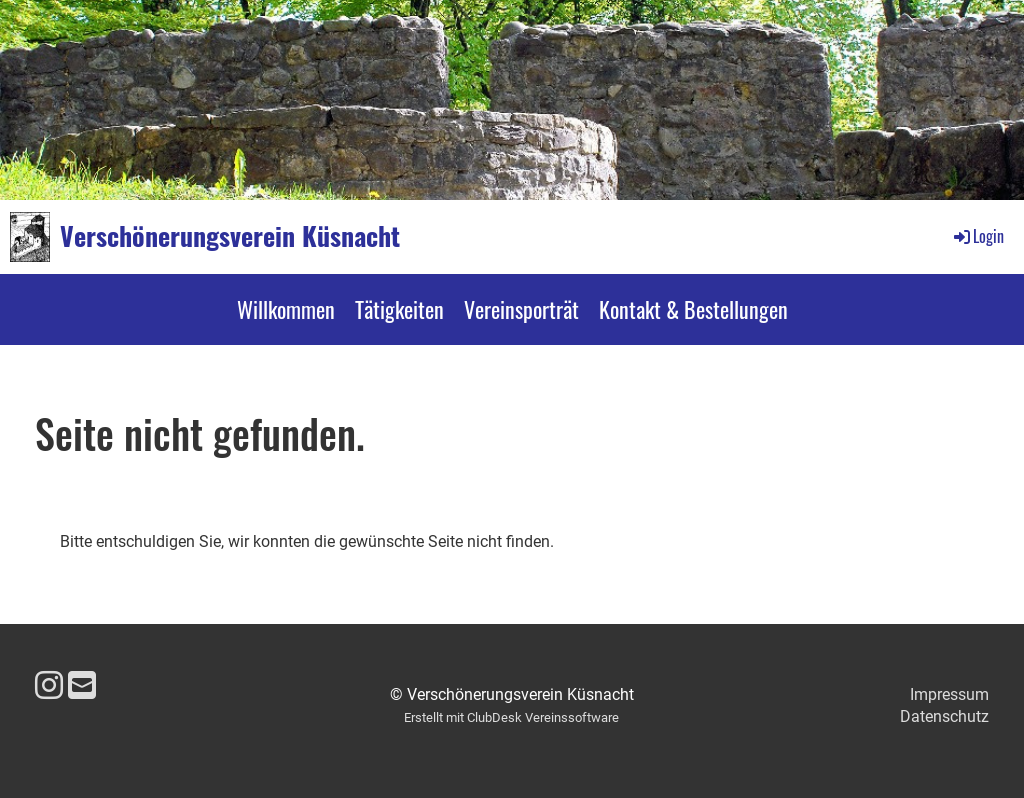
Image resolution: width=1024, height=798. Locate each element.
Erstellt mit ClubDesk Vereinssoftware (511, 717)
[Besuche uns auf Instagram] (49, 686)
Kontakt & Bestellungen (693, 309)
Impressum (949, 694)
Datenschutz (944, 716)
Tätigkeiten (399, 309)
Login (977, 236)
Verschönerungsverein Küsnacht (230, 236)
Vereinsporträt (521, 309)
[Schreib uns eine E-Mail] (82, 686)
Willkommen (286, 309)
